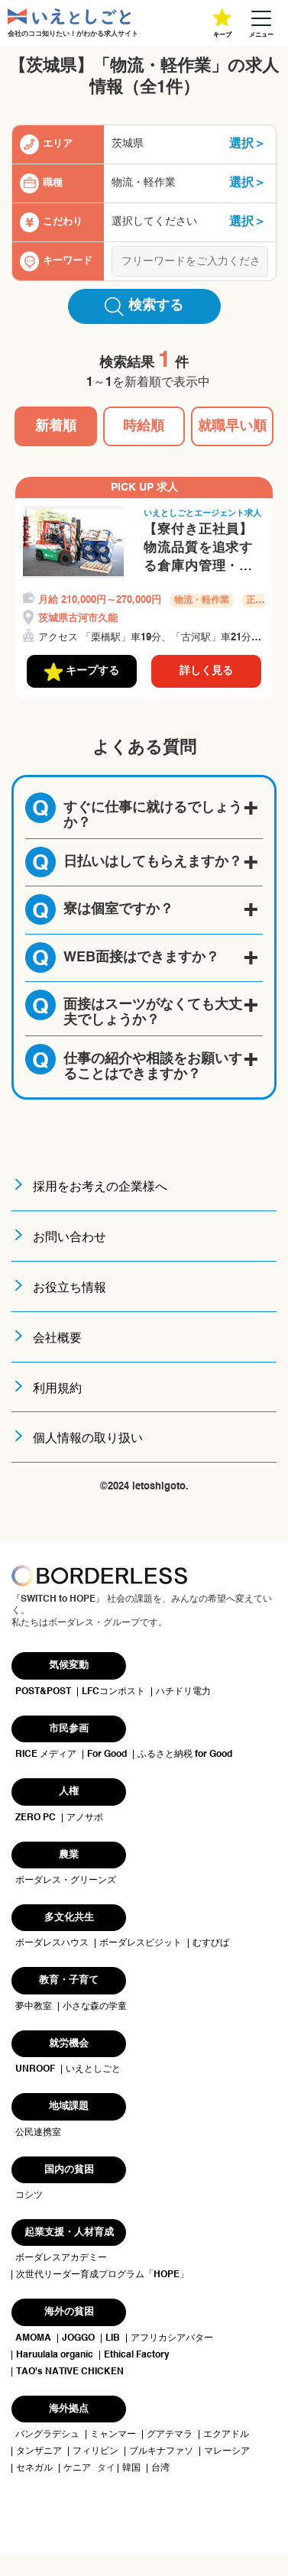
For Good (107, 1754)
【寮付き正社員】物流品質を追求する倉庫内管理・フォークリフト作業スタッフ (198, 549)
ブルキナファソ (161, 2451)
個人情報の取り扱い (88, 1439)
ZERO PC (35, 1818)
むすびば (211, 1943)
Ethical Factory (137, 2355)
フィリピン (95, 2451)
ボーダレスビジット (140, 1943)
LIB (112, 2338)
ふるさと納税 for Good (185, 1754)
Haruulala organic (54, 2355)
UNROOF (35, 2069)
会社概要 (57, 1339)
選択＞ (247, 144)
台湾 (160, 2468)
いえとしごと (93, 2069)
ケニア (77, 2468)
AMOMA (33, 2338)
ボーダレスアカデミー (61, 2258)
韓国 (131, 2468)
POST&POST (43, 1691)
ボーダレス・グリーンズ (65, 1880)
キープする (81, 672)
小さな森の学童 (95, 2006)
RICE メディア (45, 1754)
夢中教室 (33, 2006)
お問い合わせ (69, 1238)
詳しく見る (206, 671)
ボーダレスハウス (52, 1943)
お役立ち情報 (69, 1288)
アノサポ (84, 1818)
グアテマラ (170, 2434)
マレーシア (227, 2451)
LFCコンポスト (113, 1691)
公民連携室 (38, 2132)
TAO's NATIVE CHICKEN (70, 2372)
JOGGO (78, 2338)
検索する (144, 306)
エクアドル (226, 2434)
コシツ (29, 2195)
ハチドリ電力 (183, 1691)
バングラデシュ (47, 2434)
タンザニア (39, 2451)
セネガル (34, 2468)
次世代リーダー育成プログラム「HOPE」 (102, 2275)
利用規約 (57, 1389)
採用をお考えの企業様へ (100, 1187)
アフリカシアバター (172, 2338)
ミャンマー (113, 2434)
